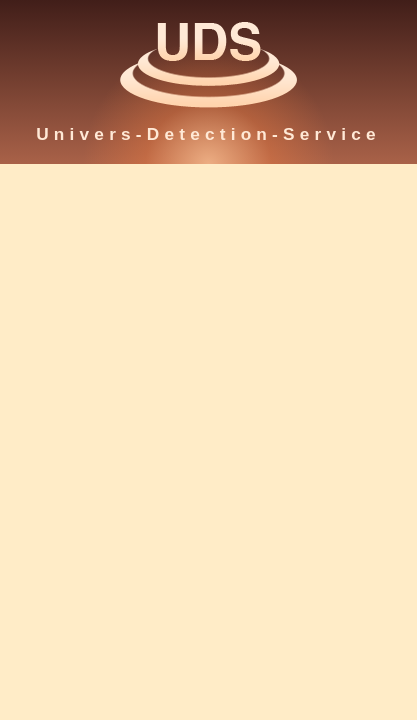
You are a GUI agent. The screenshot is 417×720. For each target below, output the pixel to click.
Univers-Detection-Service (208, 134)
